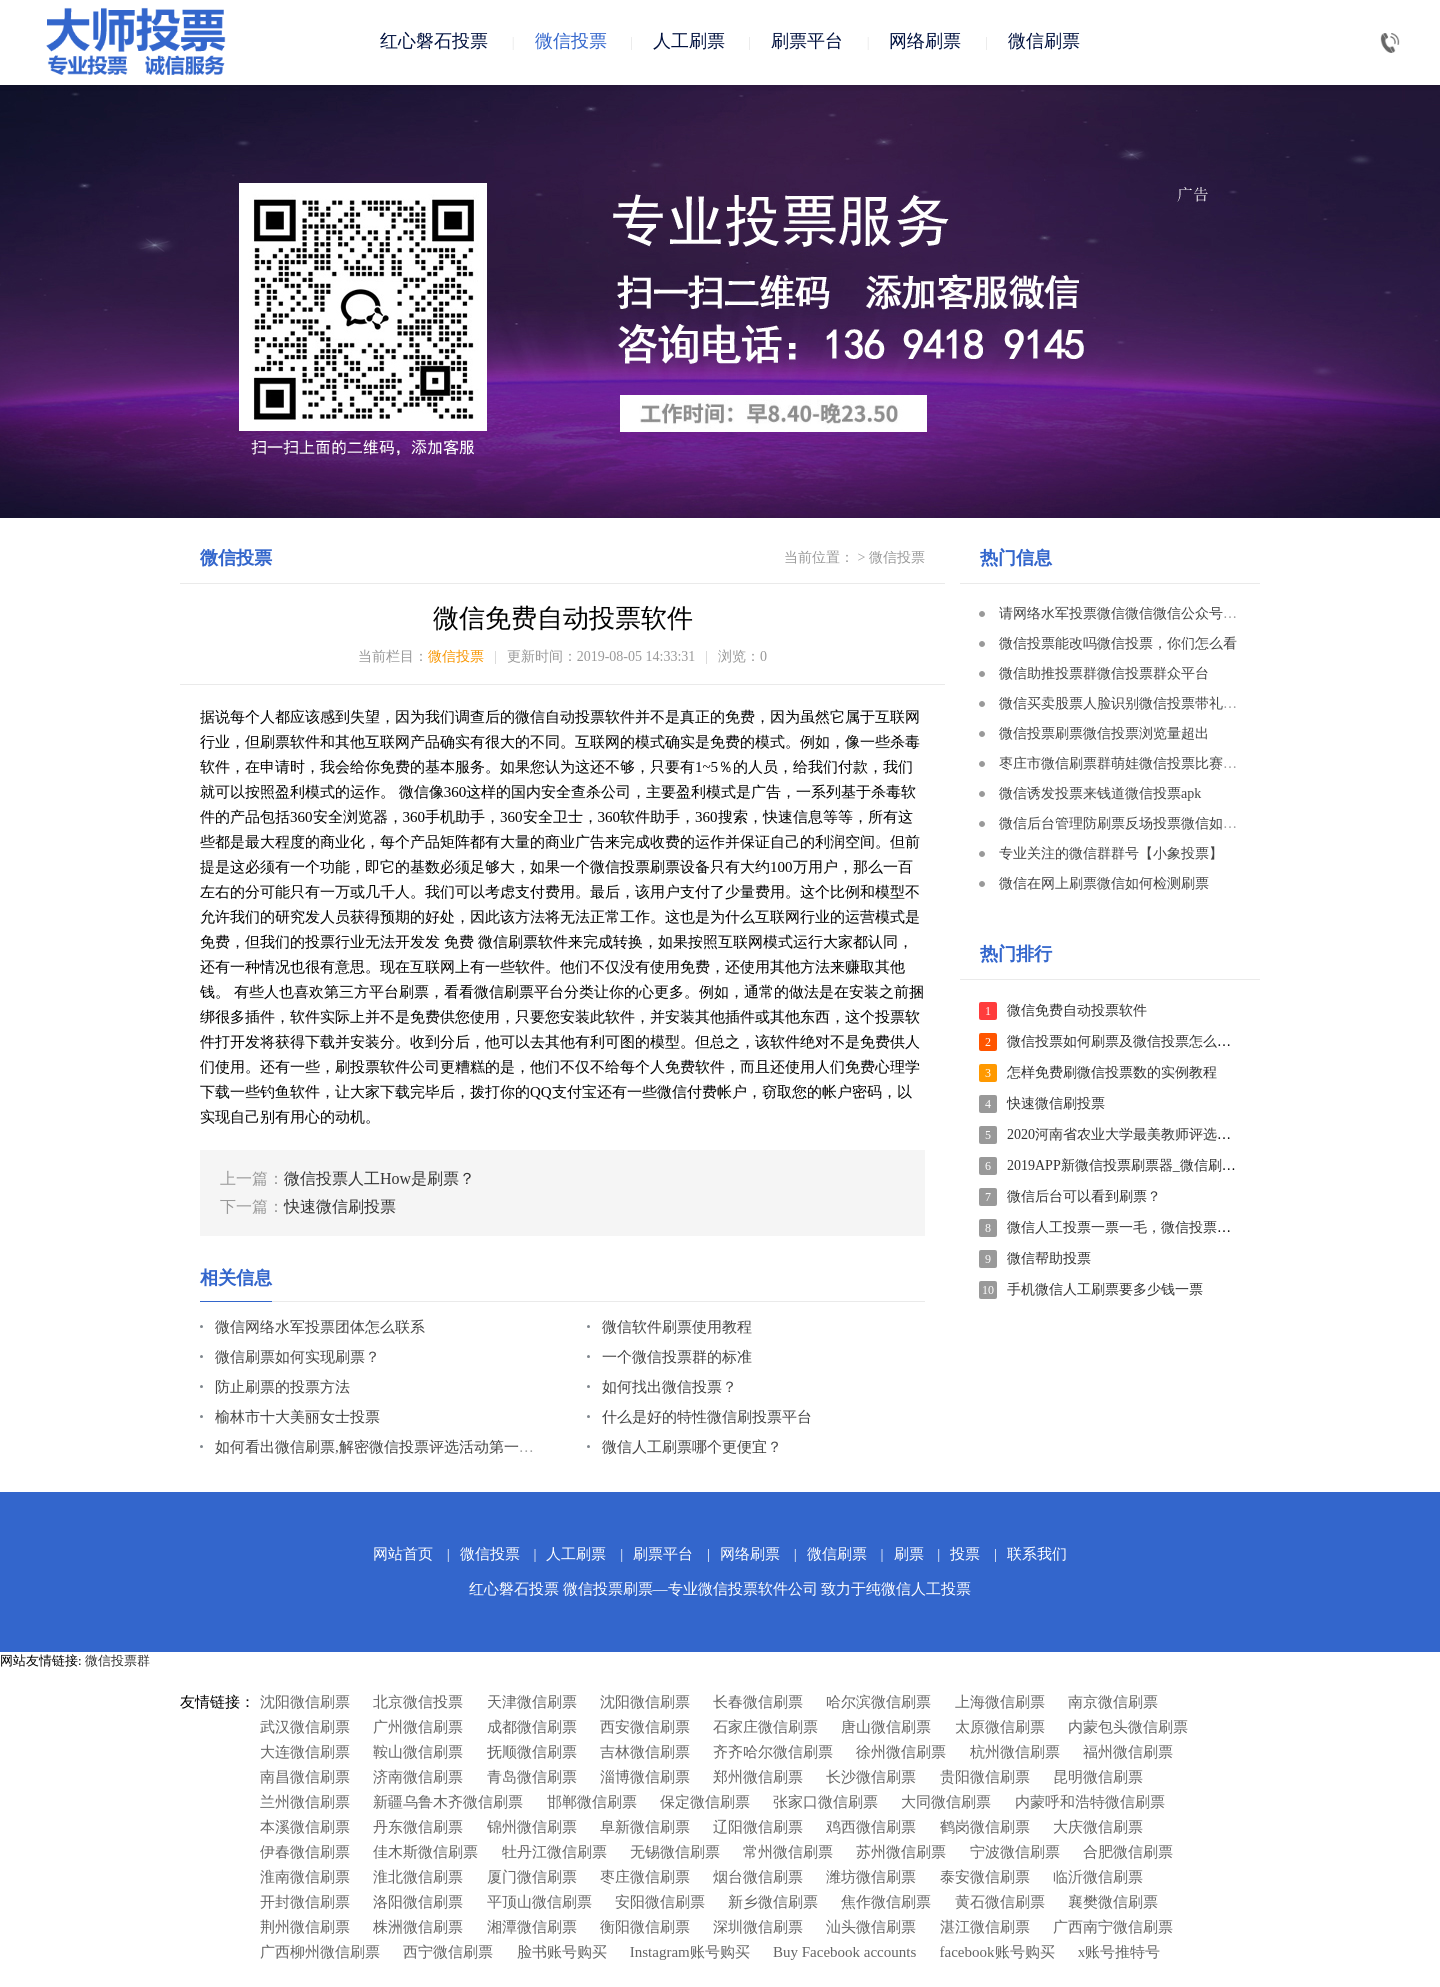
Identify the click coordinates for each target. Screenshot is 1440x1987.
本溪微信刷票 (305, 1829)
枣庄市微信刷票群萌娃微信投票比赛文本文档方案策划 (1167, 765)
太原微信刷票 (1000, 1729)
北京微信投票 (418, 1704)
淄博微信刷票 (645, 1779)
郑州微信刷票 (758, 1779)
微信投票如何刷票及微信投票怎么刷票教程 (1140, 1043)
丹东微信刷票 (418, 1829)
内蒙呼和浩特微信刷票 (1090, 1804)
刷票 (909, 1556)
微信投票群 (117, 1662)
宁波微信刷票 (1015, 1854)
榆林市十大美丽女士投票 (297, 1419)
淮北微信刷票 (418, 1879)
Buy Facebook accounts (844, 1954)
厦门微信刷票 (532, 1879)
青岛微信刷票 (532, 1779)
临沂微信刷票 (1098, 1879)
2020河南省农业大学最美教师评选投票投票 (1140, 1136)
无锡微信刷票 (675, 1854)
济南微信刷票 (418, 1779)
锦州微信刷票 (532, 1829)
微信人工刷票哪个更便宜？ (692, 1449)
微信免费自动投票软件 (1077, 1012)
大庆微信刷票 (1098, 1829)
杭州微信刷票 (1015, 1754)
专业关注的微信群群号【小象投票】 (1111, 855)
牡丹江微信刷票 (554, 1854)
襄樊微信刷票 (1113, 1904)
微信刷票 (1044, 42)
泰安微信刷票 (985, 1879)
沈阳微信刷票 (305, 1704)
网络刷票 (925, 42)
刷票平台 (807, 42)
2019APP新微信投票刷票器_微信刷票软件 (1135, 1167)
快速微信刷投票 (340, 1208)
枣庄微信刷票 (645, 1879)
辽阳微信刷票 (758, 1829)
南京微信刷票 (1113, 1704)
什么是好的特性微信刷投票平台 (707, 1419)
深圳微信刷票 (758, 1929)
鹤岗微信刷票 (985, 1829)
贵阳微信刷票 (985, 1779)
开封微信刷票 (305, 1904)
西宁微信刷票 (448, 1954)
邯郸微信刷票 (592, 1804)
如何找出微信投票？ (669, 1389)
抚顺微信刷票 (532, 1754)
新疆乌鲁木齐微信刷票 (448, 1804)
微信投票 (571, 42)
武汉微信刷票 (305, 1729)
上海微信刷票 (1000, 1704)
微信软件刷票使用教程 (677, 1329)
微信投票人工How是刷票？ (379, 1180)
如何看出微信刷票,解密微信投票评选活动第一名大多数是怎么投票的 (442, 1449)
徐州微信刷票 (901, 1754)
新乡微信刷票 (773, 1904)
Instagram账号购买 (690, 1954)
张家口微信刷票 (825, 1804)
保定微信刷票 (705, 1804)
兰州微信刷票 (305, 1804)
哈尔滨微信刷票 (878, 1704)
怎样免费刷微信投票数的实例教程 (1112, 1074)
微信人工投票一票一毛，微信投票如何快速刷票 (1154, 1229)
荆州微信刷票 (305, 1929)
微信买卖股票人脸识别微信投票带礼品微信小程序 (1153, 705)
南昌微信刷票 (305, 1779)
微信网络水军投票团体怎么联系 (320, 1329)
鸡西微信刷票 (871, 1829)
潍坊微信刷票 (871, 1879)
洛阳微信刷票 (418, 1904)
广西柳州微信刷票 (320, 1954)
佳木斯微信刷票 (425, 1854)
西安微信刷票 (645, 1729)
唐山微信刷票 (886, 1729)
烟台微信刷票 (758, 1879)
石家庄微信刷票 (765, 1729)
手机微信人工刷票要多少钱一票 (1105, 1291)
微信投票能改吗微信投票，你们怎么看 (1118, 645)
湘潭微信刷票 (532, 1929)
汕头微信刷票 (871, 1929)
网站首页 (403, 1556)
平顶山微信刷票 (539, 1904)
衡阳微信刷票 (645, 1929)
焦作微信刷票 (886, 1904)
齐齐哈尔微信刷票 (773, 1754)
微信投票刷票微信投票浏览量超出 (1104, 735)
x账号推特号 (1119, 1954)
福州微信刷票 (1128, 1754)
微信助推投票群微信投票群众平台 (1104, 675)
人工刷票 (689, 42)
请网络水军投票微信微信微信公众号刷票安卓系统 (1153, 615)
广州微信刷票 (418, 1729)
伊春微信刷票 (305, 1854)
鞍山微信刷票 (418, 1754)
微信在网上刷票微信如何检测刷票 (1104, 885)
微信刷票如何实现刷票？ (297, 1359)
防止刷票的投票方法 (282, 1389)
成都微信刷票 (532, 1729)
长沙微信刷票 (871, 1779)
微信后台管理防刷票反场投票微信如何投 (1125, 825)
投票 (965, 1556)
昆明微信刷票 (1098, 1779)
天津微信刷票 (532, 1704)
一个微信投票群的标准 (677, 1359)
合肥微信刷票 (1128, 1854)
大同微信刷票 (946, 1804)
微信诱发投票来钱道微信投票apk (1100, 795)
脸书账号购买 (562, 1954)
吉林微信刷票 (645, 1754)
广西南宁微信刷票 (1113, 1929)
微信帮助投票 (1049, 1260)
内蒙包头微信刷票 (1128, 1729)
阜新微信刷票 (645, 1829)
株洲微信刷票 (418, 1929)
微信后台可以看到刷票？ (1084, 1198)
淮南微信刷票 (305, 1879)
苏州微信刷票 (901, 1854)
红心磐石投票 (434, 42)
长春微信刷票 (758, 1704)
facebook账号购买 (997, 1954)
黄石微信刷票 (1000, 1904)
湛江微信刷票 (985, 1929)
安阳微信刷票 (660, 1904)
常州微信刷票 (788, 1854)
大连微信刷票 (305, 1754)
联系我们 (1037, 1556)
